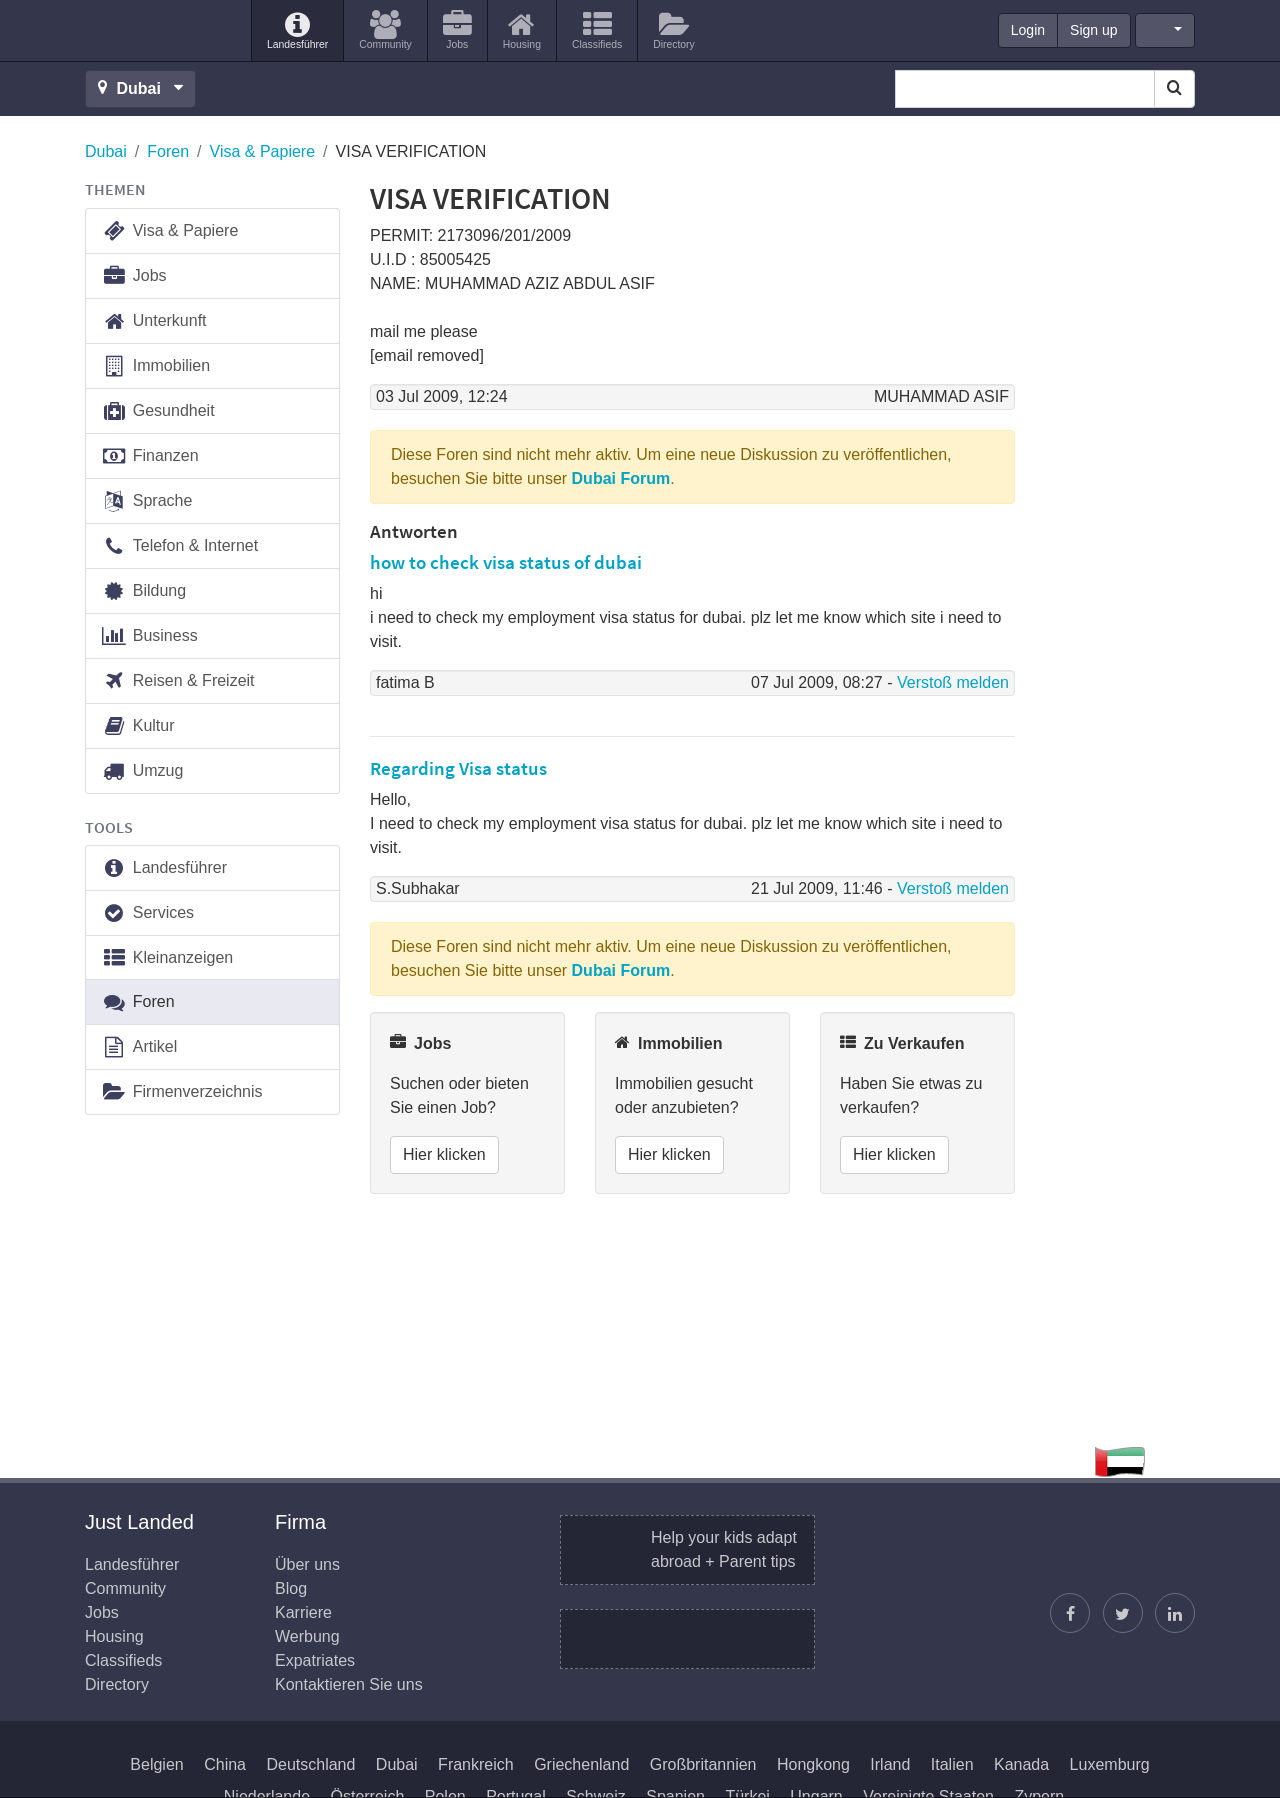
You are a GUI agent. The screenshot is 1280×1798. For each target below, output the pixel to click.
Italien (952, 1764)
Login (1028, 30)
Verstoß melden (953, 682)
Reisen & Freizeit (178, 681)
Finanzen (150, 456)
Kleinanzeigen (167, 958)
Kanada (1021, 1764)
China (225, 1764)
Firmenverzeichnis (182, 1092)
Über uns (307, 1564)
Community (125, 1588)
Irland (890, 1764)
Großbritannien (703, 1764)
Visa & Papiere (263, 151)
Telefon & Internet (179, 546)
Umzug (142, 771)
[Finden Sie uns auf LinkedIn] (1175, 1613)
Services (147, 913)
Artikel (139, 1047)
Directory (117, 1684)
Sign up (1093, 30)
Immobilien (155, 366)
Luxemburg (1110, 1764)
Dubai (106, 151)
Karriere (303, 1612)
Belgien (156, 1764)
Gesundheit (158, 411)
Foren (168, 151)
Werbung (307, 1636)
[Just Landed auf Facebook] (1070, 1613)
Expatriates (315, 1660)
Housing (114, 1636)
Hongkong (813, 1764)
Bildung (143, 591)
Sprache (146, 501)
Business (149, 636)
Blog (291, 1588)
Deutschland (310, 1764)
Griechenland (581, 1764)
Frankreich (476, 1764)
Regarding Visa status (458, 768)
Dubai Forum (621, 478)
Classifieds (123, 1660)
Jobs (134, 276)
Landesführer (164, 868)
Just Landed (160, 31)
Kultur (138, 726)
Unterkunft (154, 321)
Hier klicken (444, 1154)
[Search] (1174, 89)
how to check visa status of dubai (506, 562)
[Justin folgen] (1123, 1613)
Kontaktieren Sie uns (349, 1684)
